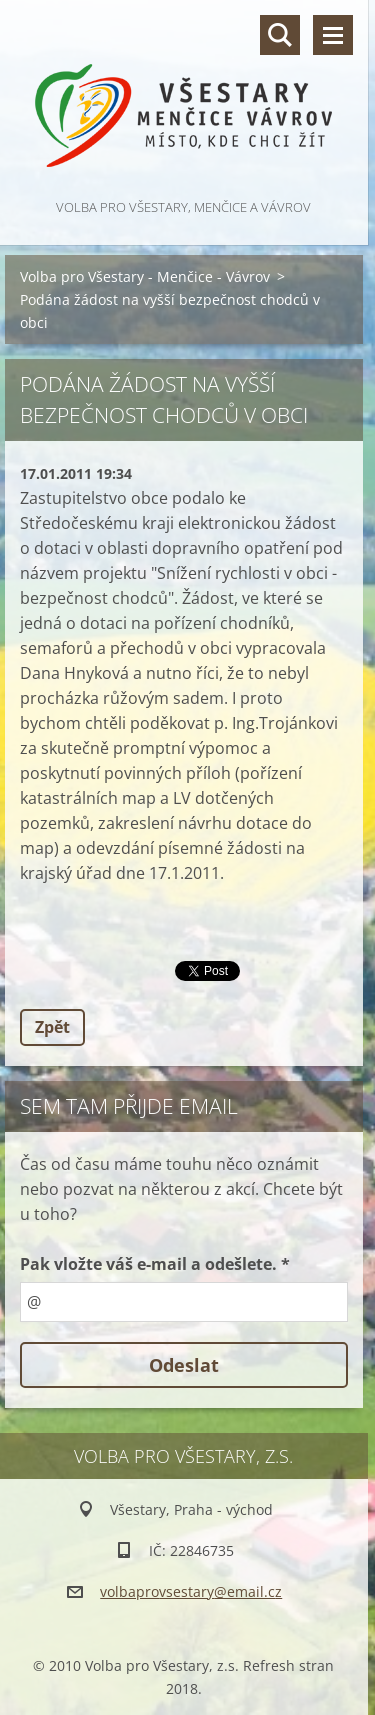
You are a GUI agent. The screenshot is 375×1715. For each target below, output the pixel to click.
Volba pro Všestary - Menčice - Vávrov (145, 276)
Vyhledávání (280, 35)
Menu (333, 35)
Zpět (52, 1027)
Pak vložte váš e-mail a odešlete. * (155, 1264)
